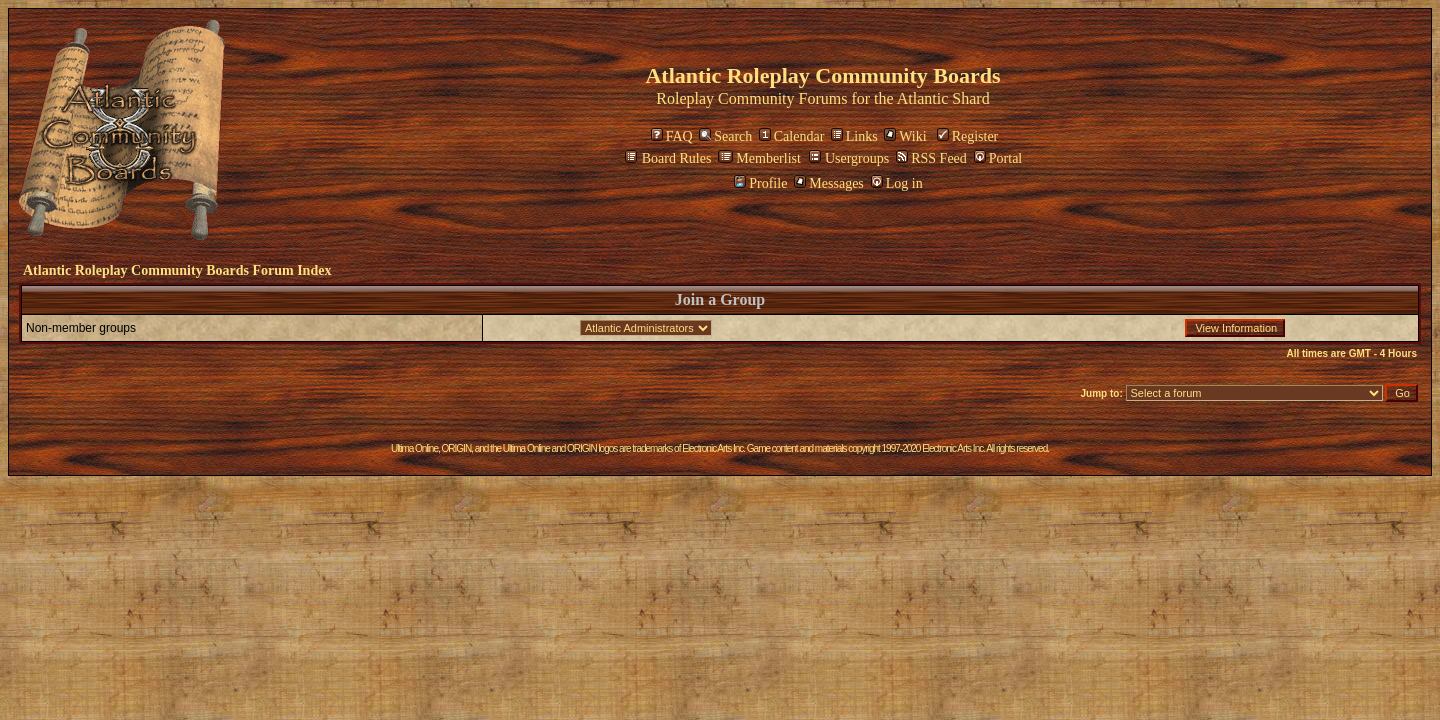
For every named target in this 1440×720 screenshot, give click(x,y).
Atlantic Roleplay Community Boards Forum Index (177, 270)
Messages (828, 183)
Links (854, 136)
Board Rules (668, 158)
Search (725, 136)
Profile (760, 183)
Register (968, 136)
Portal (998, 158)
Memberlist (759, 158)
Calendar (792, 136)
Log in (897, 183)
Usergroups (849, 158)
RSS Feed (931, 158)
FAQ (672, 136)
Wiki (905, 136)
